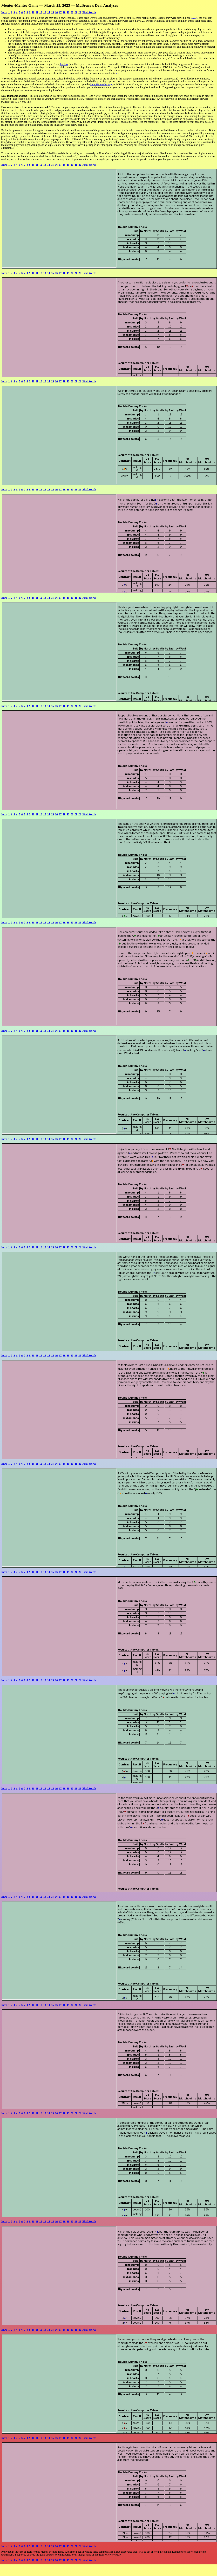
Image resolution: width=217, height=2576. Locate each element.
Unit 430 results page (101, 84)
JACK (194, 17)
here (117, 73)
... (59, 219)
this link (64, 64)
